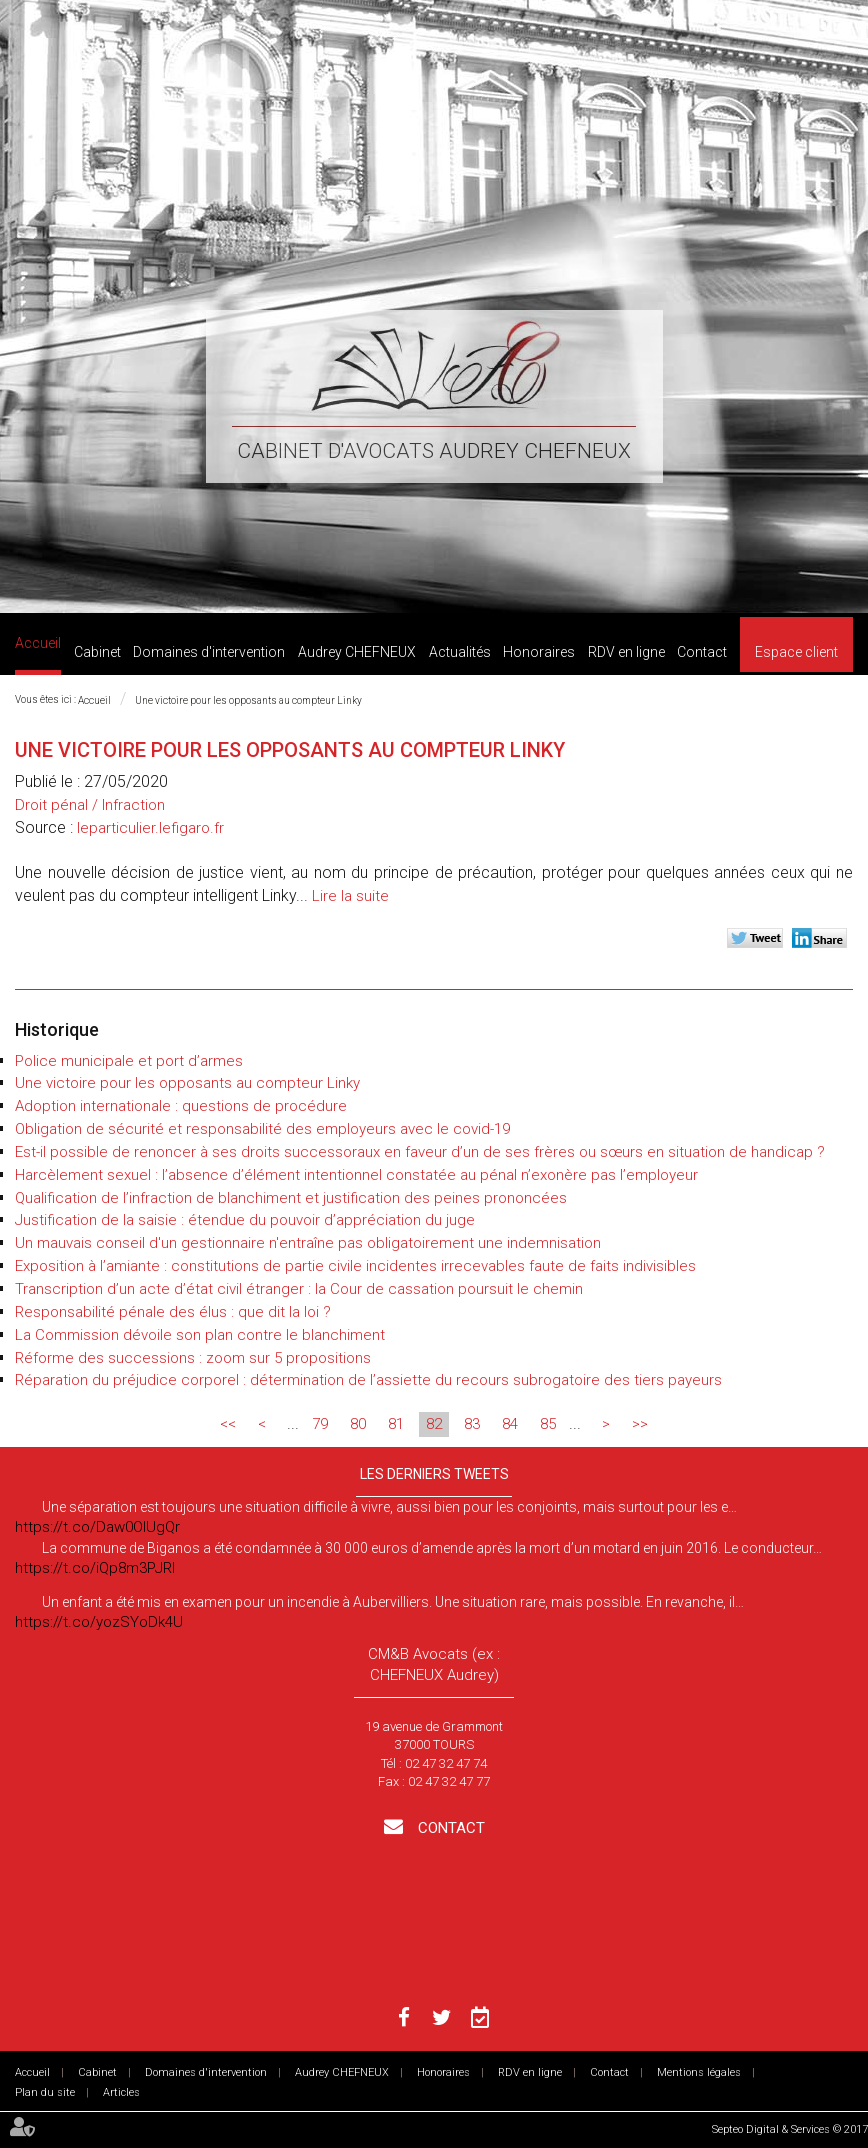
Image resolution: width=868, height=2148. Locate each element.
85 (548, 1424)
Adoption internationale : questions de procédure (181, 1106)
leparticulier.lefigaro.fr (150, 828)
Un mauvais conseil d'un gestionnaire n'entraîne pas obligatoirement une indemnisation (308, 1243)
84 (510, 1424)
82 (434, 1424)
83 (472, 1424)
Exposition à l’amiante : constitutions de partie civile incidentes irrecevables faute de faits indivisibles (355, 1266)
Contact (702, 652)
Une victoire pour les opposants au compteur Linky (249, 700)
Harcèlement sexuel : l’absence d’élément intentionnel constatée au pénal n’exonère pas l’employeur (356, 1175)
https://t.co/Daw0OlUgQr (97, 1527)
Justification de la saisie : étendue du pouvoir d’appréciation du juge (245, 1220)
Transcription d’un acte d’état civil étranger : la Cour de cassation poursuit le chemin (299, 1289)
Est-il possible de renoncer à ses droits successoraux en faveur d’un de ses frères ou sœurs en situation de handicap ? (420, 1152)
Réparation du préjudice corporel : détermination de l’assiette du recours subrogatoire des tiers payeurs (368, 1380)
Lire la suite (350, 896)
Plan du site (45, 2092)
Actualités (460, 652)
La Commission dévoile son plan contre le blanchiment (200, 1335)
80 (358, 1424)
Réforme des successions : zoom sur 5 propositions (193, 1358)
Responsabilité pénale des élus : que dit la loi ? (173, 1312)
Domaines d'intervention (209, 652)
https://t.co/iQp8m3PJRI (95, 1568)
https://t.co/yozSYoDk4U (99, 1622)
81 (396, 1424)
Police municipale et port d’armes (129, 1061)
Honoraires (539, 652)
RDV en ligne (626, 652)
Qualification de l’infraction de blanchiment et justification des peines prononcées (291, 1198)
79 (320, 1424)
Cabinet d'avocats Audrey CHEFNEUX (434, 451)
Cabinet (97, 652)
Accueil (38, 643)
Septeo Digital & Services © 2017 (790, 2129)
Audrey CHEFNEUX (357, 652)
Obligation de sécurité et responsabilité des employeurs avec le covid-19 (262, 1129)
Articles (121, 2092)
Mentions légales (699, 2072)
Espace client (796, 652)
